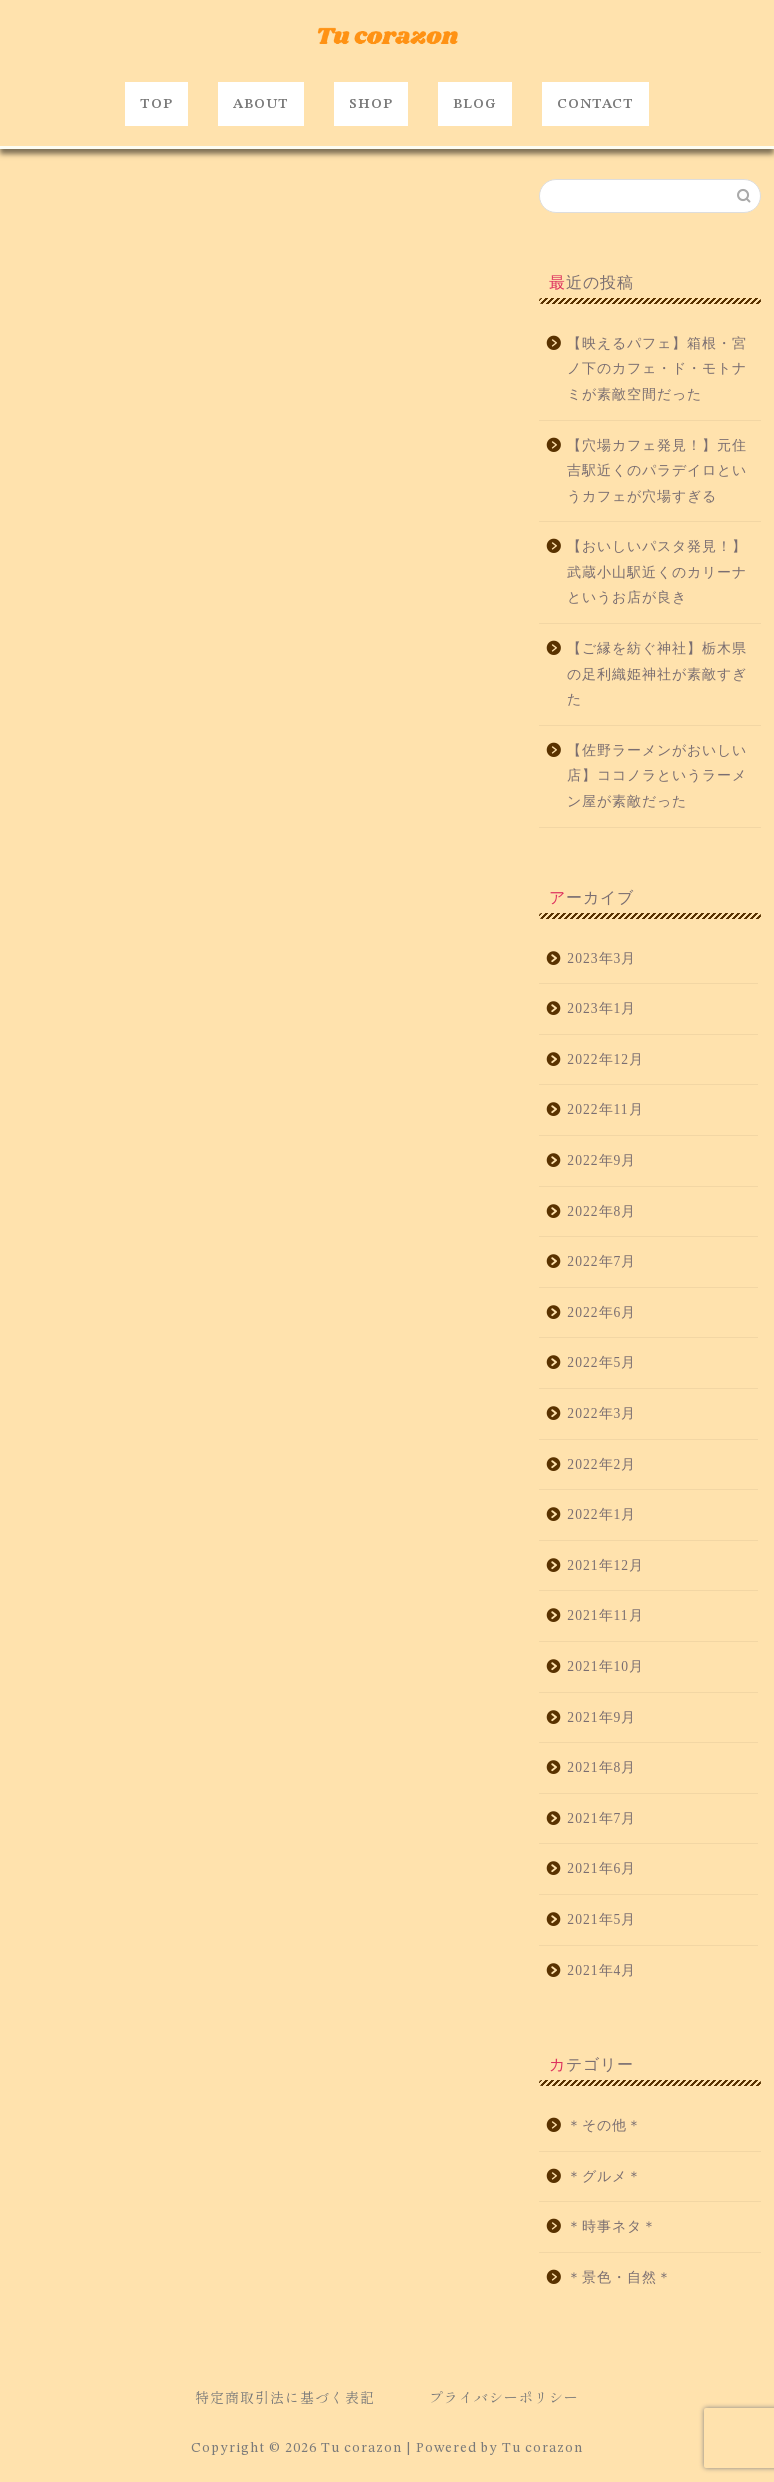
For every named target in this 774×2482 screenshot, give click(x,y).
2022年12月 (605, 1059)
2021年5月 (601, 1919)
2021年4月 (601, 1970)
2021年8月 (601, 1767)
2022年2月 (601, 1464)
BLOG (475, 104)
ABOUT (261, 104)
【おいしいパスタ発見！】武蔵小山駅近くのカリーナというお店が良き (657, 573)
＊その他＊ (604, 2125)
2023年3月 (601, 958)
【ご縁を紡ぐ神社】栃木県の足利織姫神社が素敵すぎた (657, 674)
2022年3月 (601, 1413)
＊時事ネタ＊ (612, 2227)
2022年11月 (605, 1110)
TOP (156, 104)
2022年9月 (601, 1160)
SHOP (371, 104)
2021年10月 (605, 1666)
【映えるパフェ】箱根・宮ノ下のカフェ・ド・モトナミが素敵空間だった (657, 369)
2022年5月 (601, 1363)
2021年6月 (601, 1869)
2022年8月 (601, 1211)
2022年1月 (601, 1514)
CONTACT (595, 104)
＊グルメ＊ (604, 2176)
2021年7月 (601, 1818)
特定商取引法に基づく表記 (285, 2397)
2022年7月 (601, 1261)
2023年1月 (601, 1009)
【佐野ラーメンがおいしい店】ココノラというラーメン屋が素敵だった (657, 776)
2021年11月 (605, 1616)
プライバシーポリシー (504, 2397)
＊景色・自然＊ (619, 2277)
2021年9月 (601, 1717)
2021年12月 (605, 1565)
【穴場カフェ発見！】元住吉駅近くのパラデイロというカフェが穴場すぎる (657, 471)
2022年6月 (601, 1312)
